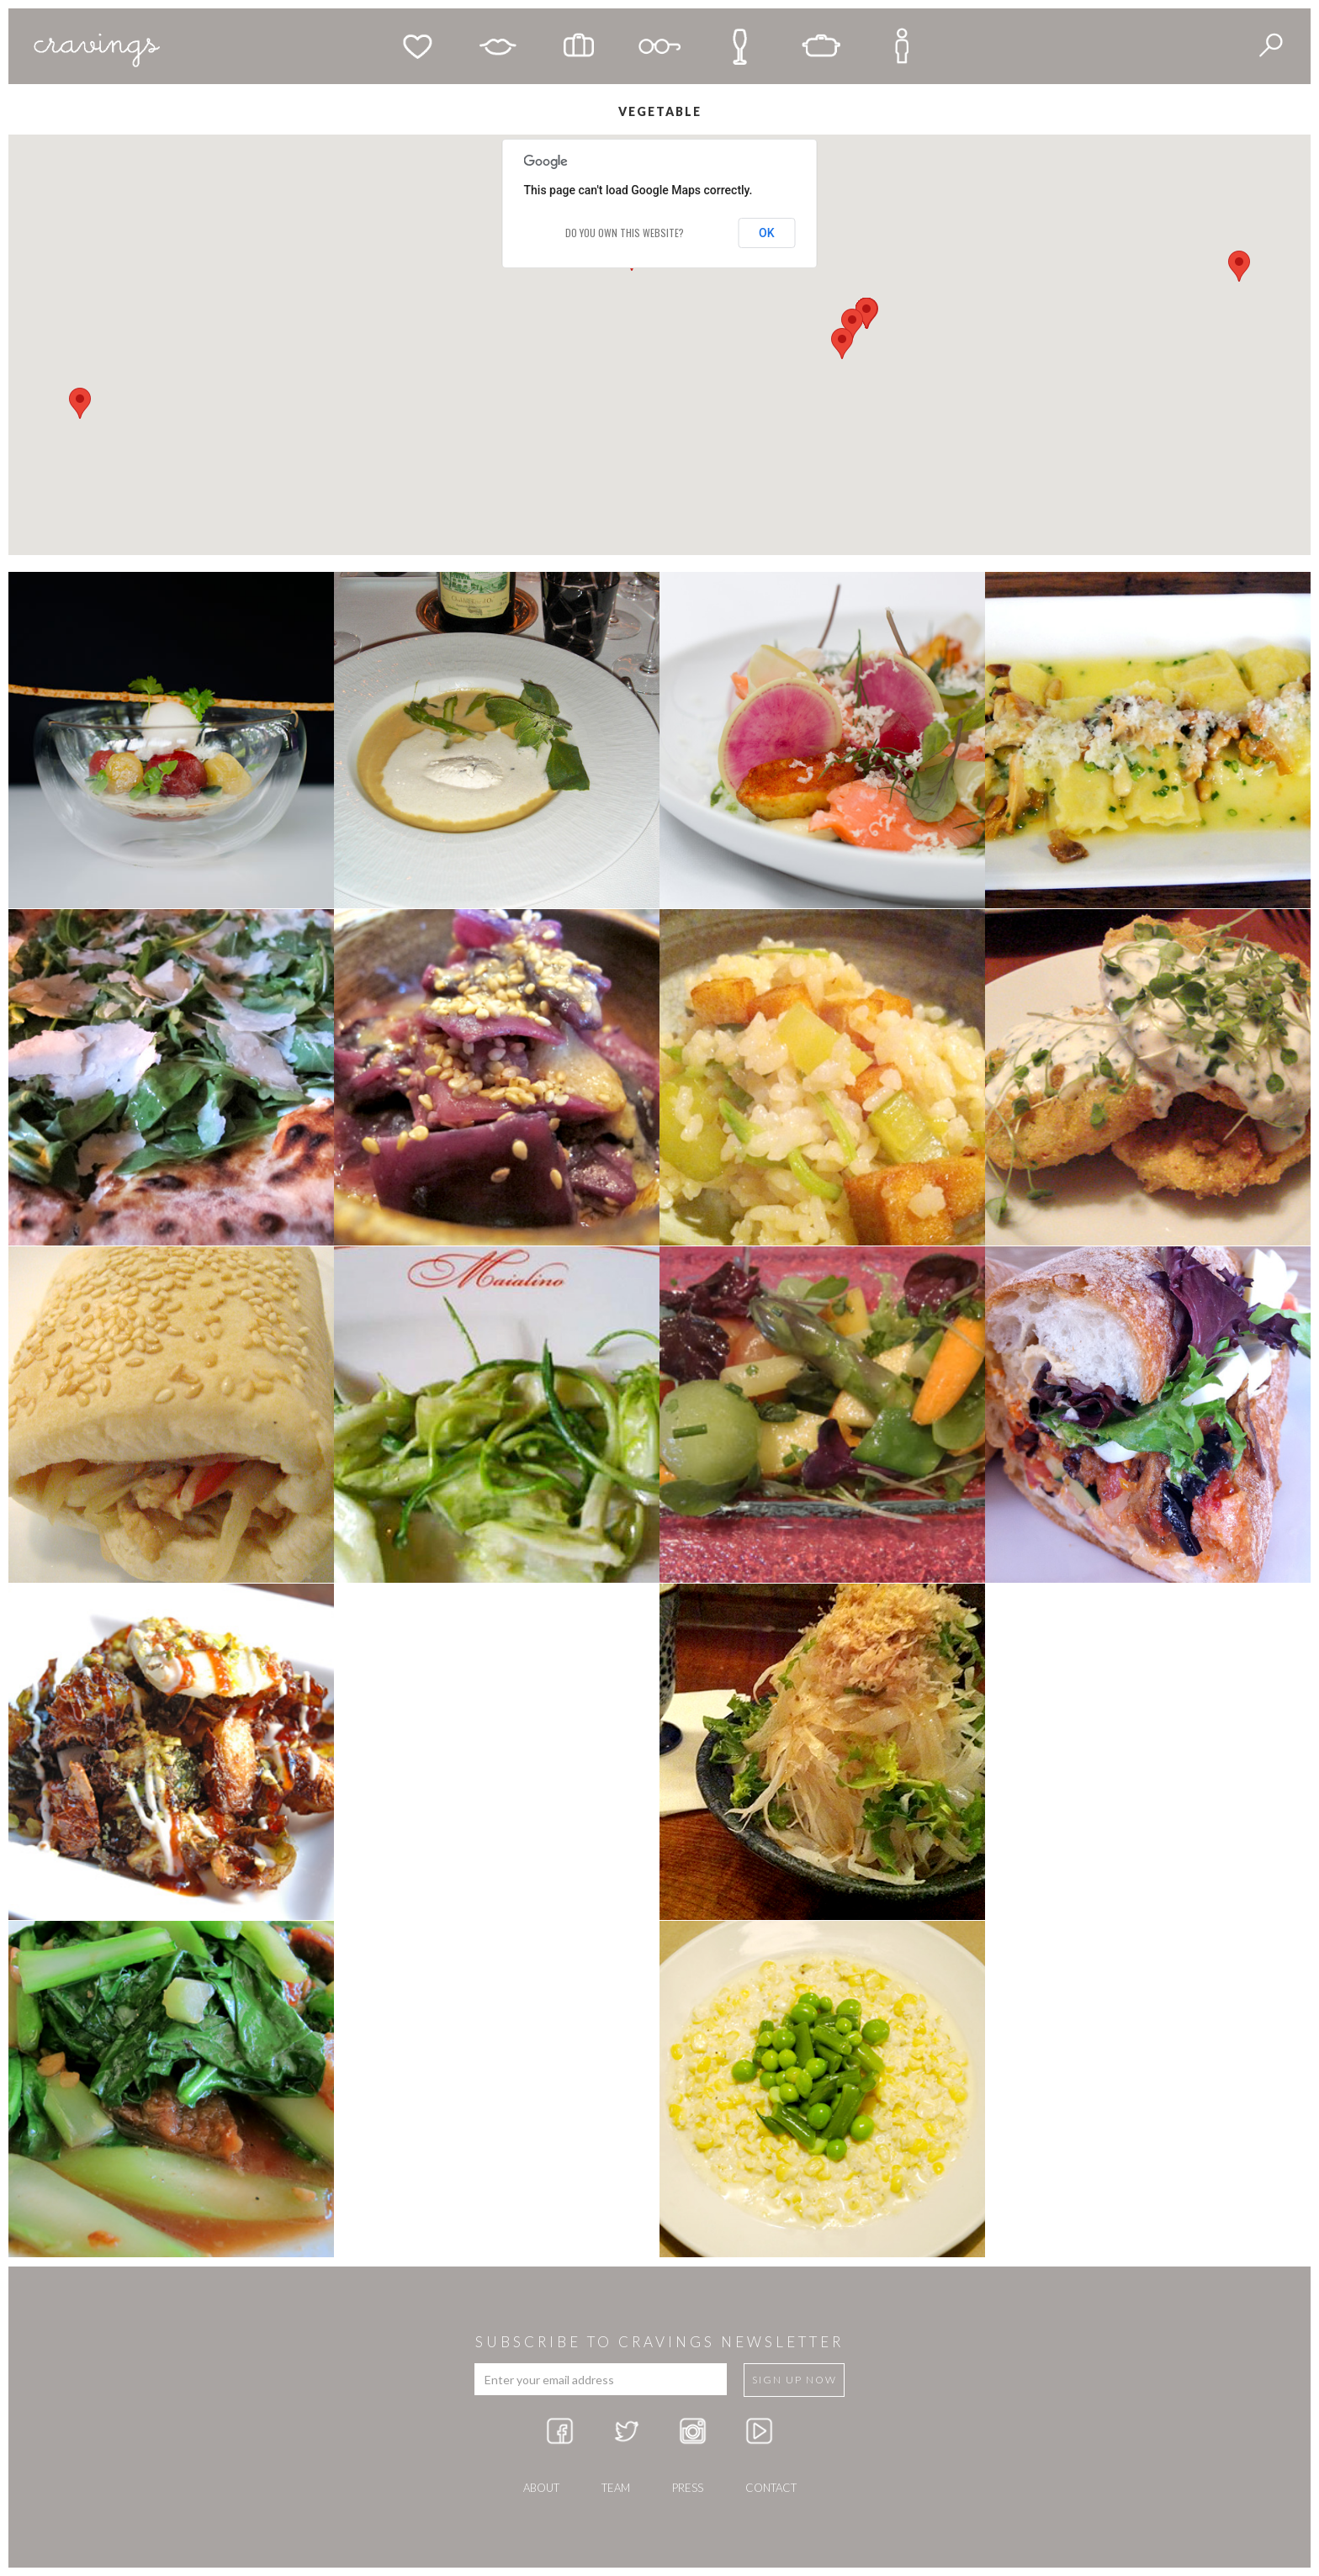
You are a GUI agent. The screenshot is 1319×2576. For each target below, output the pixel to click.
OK (767, 233)
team (615, 2487)
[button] (842, 343)
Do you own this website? (624, 232)
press (687, 2487)
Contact (771, 2487)
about (541, 2487)
